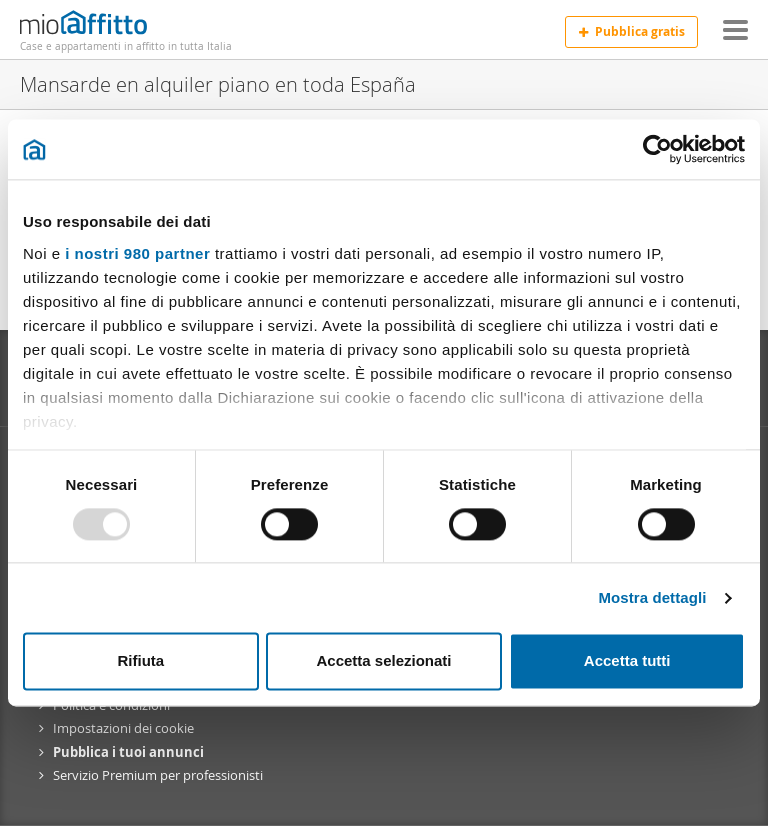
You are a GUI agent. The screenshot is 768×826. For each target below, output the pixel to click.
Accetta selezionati (383, 661)
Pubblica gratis (631, 31)
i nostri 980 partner (137, 253)
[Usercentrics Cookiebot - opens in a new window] (657, 149)
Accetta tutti (627, 661)
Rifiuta (140, 661)
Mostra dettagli (652, 597)
